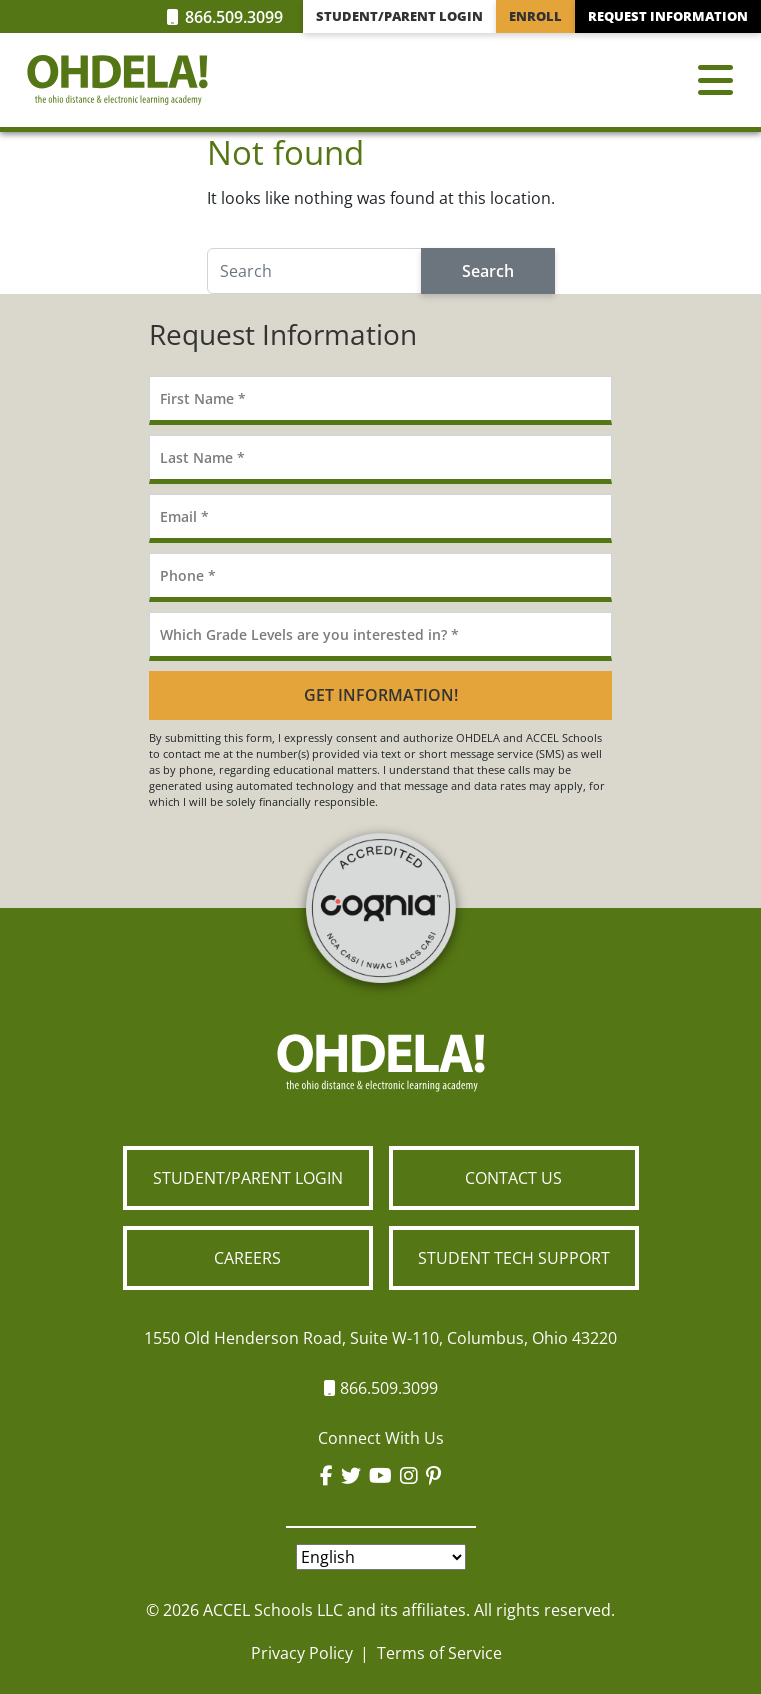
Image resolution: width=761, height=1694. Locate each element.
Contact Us (513, 1178)
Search (488, 271)
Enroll (535, 16)
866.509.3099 (225, 17)
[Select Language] (381, 1557)
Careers (247, 1258)
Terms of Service (439, 1653)
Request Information (668, 16)
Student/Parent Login (399, 16)
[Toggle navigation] (715, 80)
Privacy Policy (302, 1653)
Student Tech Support (514, 1258)
